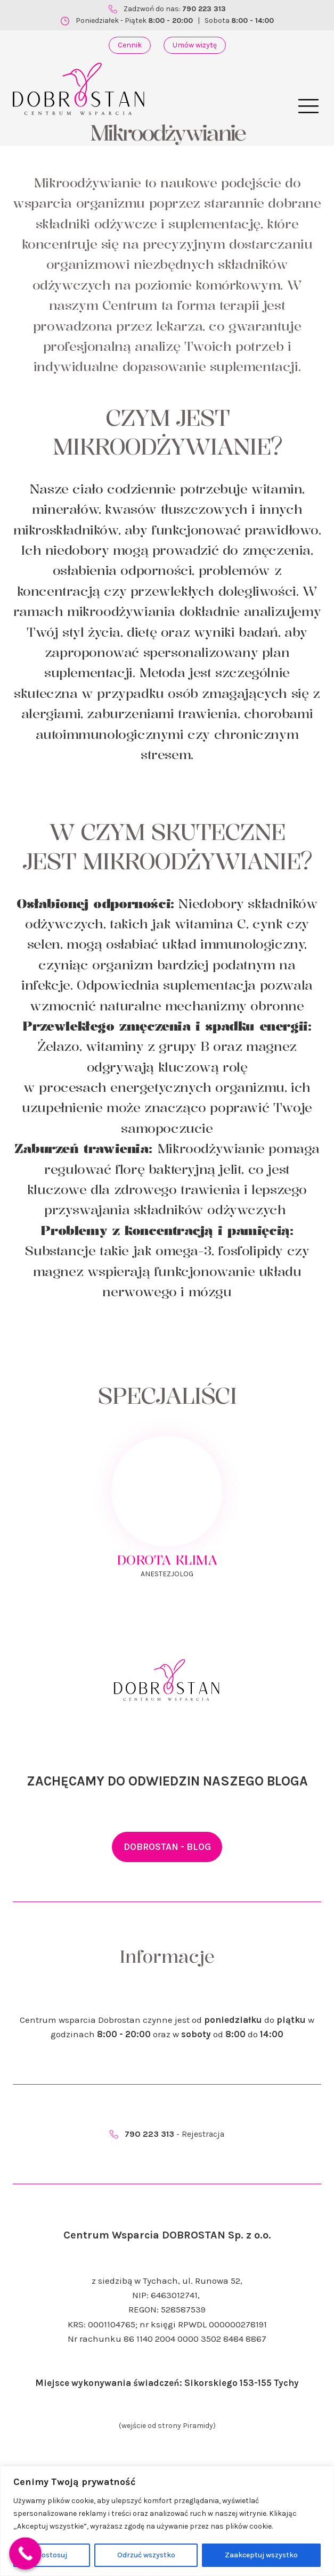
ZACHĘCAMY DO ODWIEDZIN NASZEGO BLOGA (167, 1781)
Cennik (130, 45)
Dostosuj (51, 2554)
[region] (167, 2521)
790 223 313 (204, 8)
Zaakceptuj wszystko (261, 2554)
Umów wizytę (195, 45)
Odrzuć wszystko (146, 2554)
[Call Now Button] (25, 2553)
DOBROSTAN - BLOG (167, 1847)
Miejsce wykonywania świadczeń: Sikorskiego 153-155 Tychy (167, 2382)
